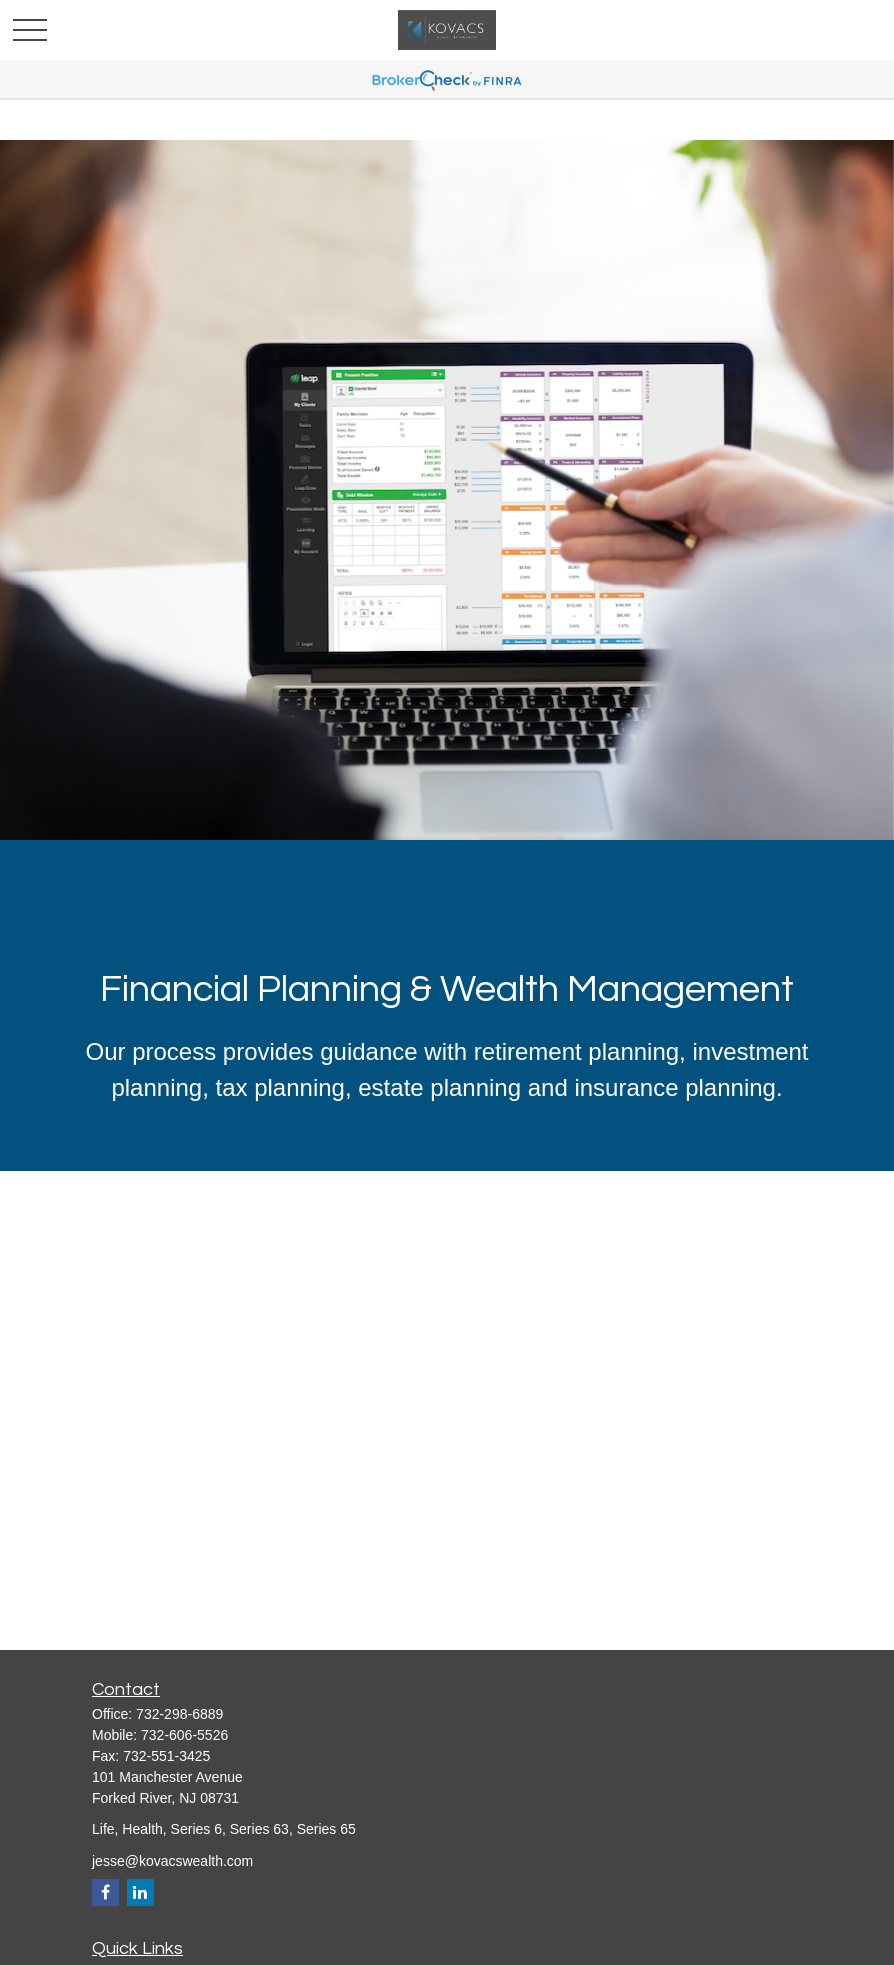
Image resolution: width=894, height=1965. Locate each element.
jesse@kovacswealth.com (172, 1861)
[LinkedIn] (140, 1892)
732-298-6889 (179, 1714)
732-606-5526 (184, 1735)
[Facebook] (105, 1892)
